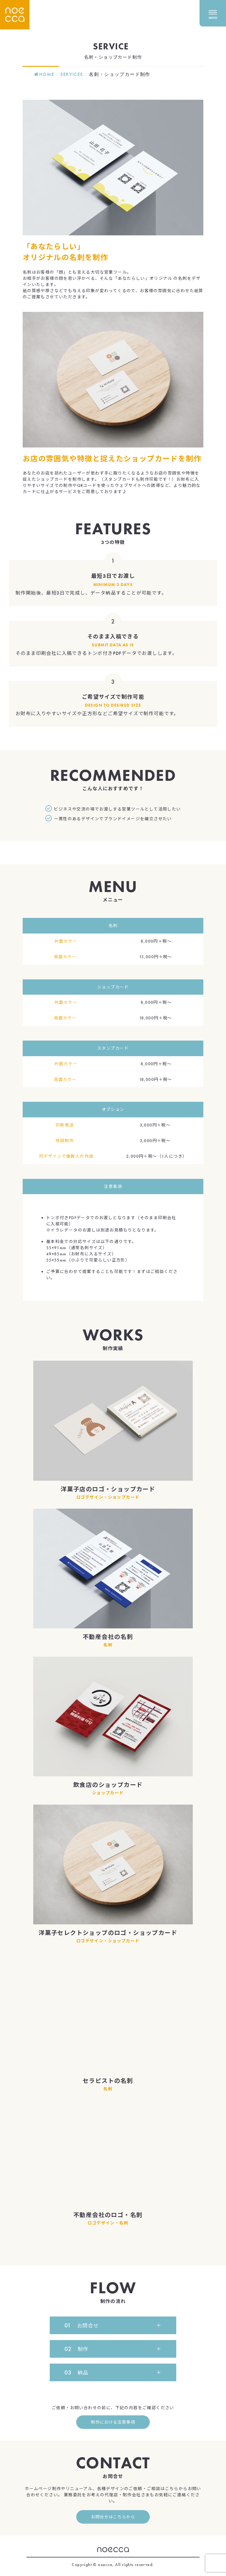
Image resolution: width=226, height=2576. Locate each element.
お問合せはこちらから (113, 2517)
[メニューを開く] (213, 9)
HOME (44, 74)
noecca (113, 2549)
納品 (76, 2372)
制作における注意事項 (113, 2422)
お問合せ (81, 2325)
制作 (76, 2349)
